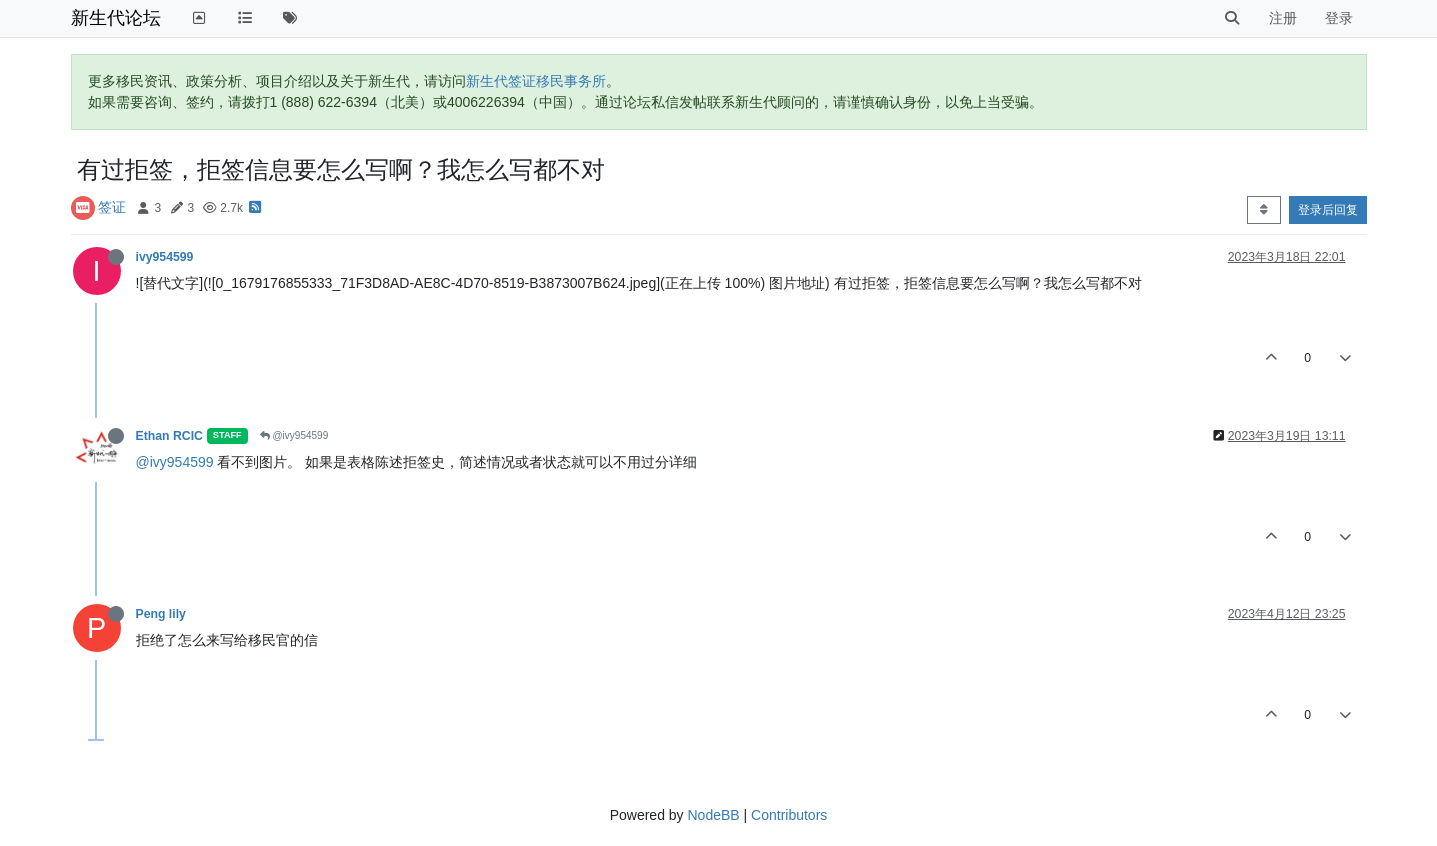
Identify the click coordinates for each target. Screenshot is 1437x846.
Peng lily (161, 614)
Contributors (789, 815)
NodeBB (713, 815)
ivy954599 (165, 257)
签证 (112, 207)
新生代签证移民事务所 (536, 81)
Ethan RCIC (169, 436)
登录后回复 (1328, 210)
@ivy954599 (294, 435)
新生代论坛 (116, 18)
